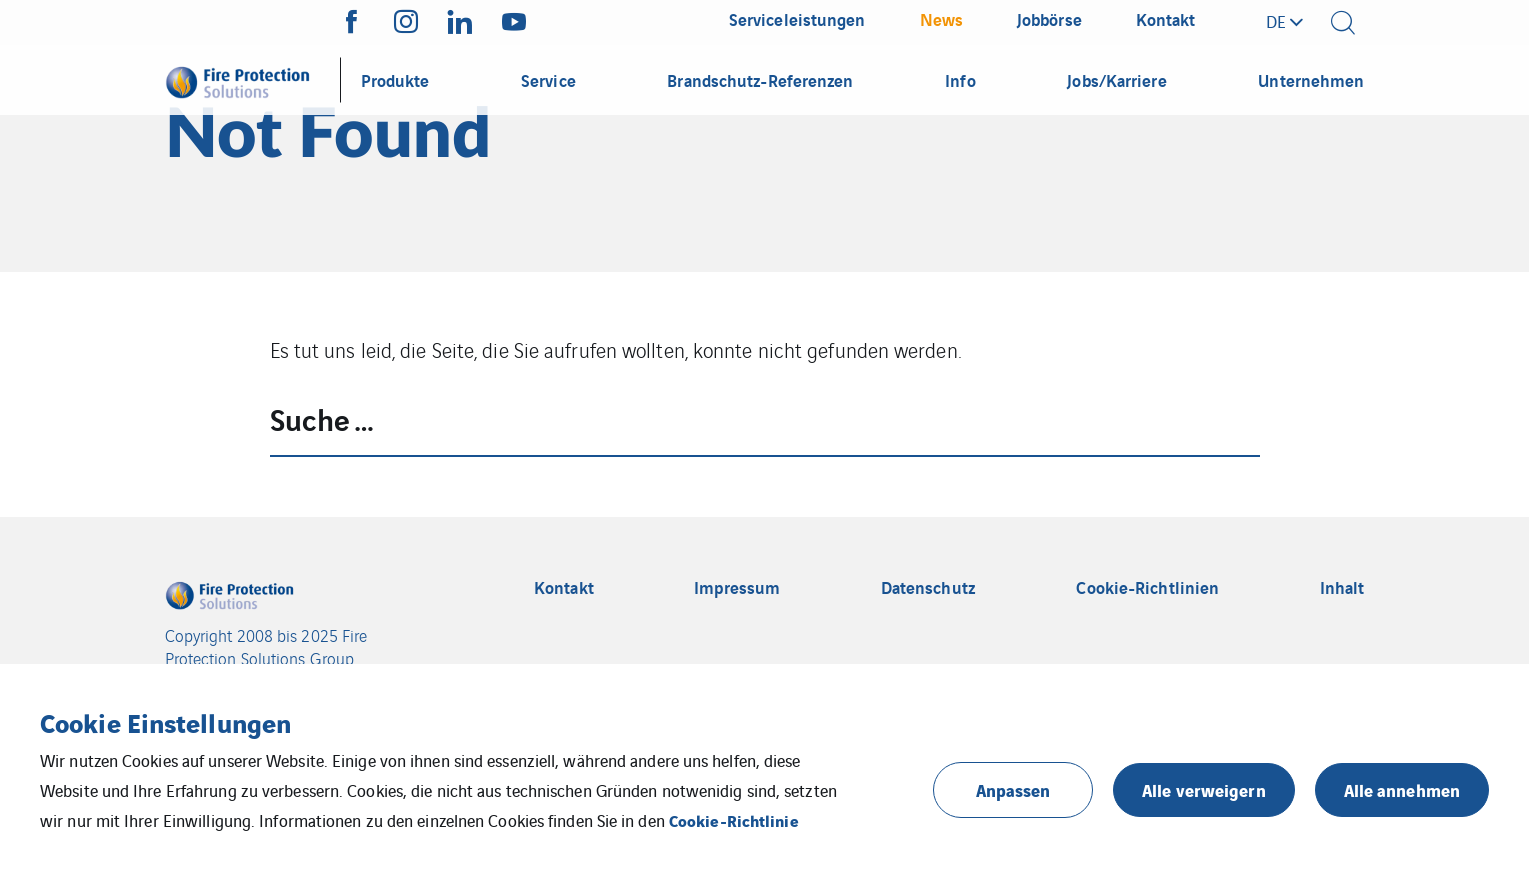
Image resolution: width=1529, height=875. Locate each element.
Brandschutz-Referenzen (760, 79)
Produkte (395, 79)
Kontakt (564, 587)
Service (548, 79)
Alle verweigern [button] (1204, 789)
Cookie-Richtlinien (1147, 587)
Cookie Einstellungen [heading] (165, 722)
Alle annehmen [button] (1402, 789)
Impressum (737, 587)
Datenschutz (928, 587)
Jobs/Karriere (1116, 79)
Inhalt (1342, 587)
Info (960, 79)
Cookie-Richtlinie (734, 820)
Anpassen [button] (1013, 789)
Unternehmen (1311, 79)
